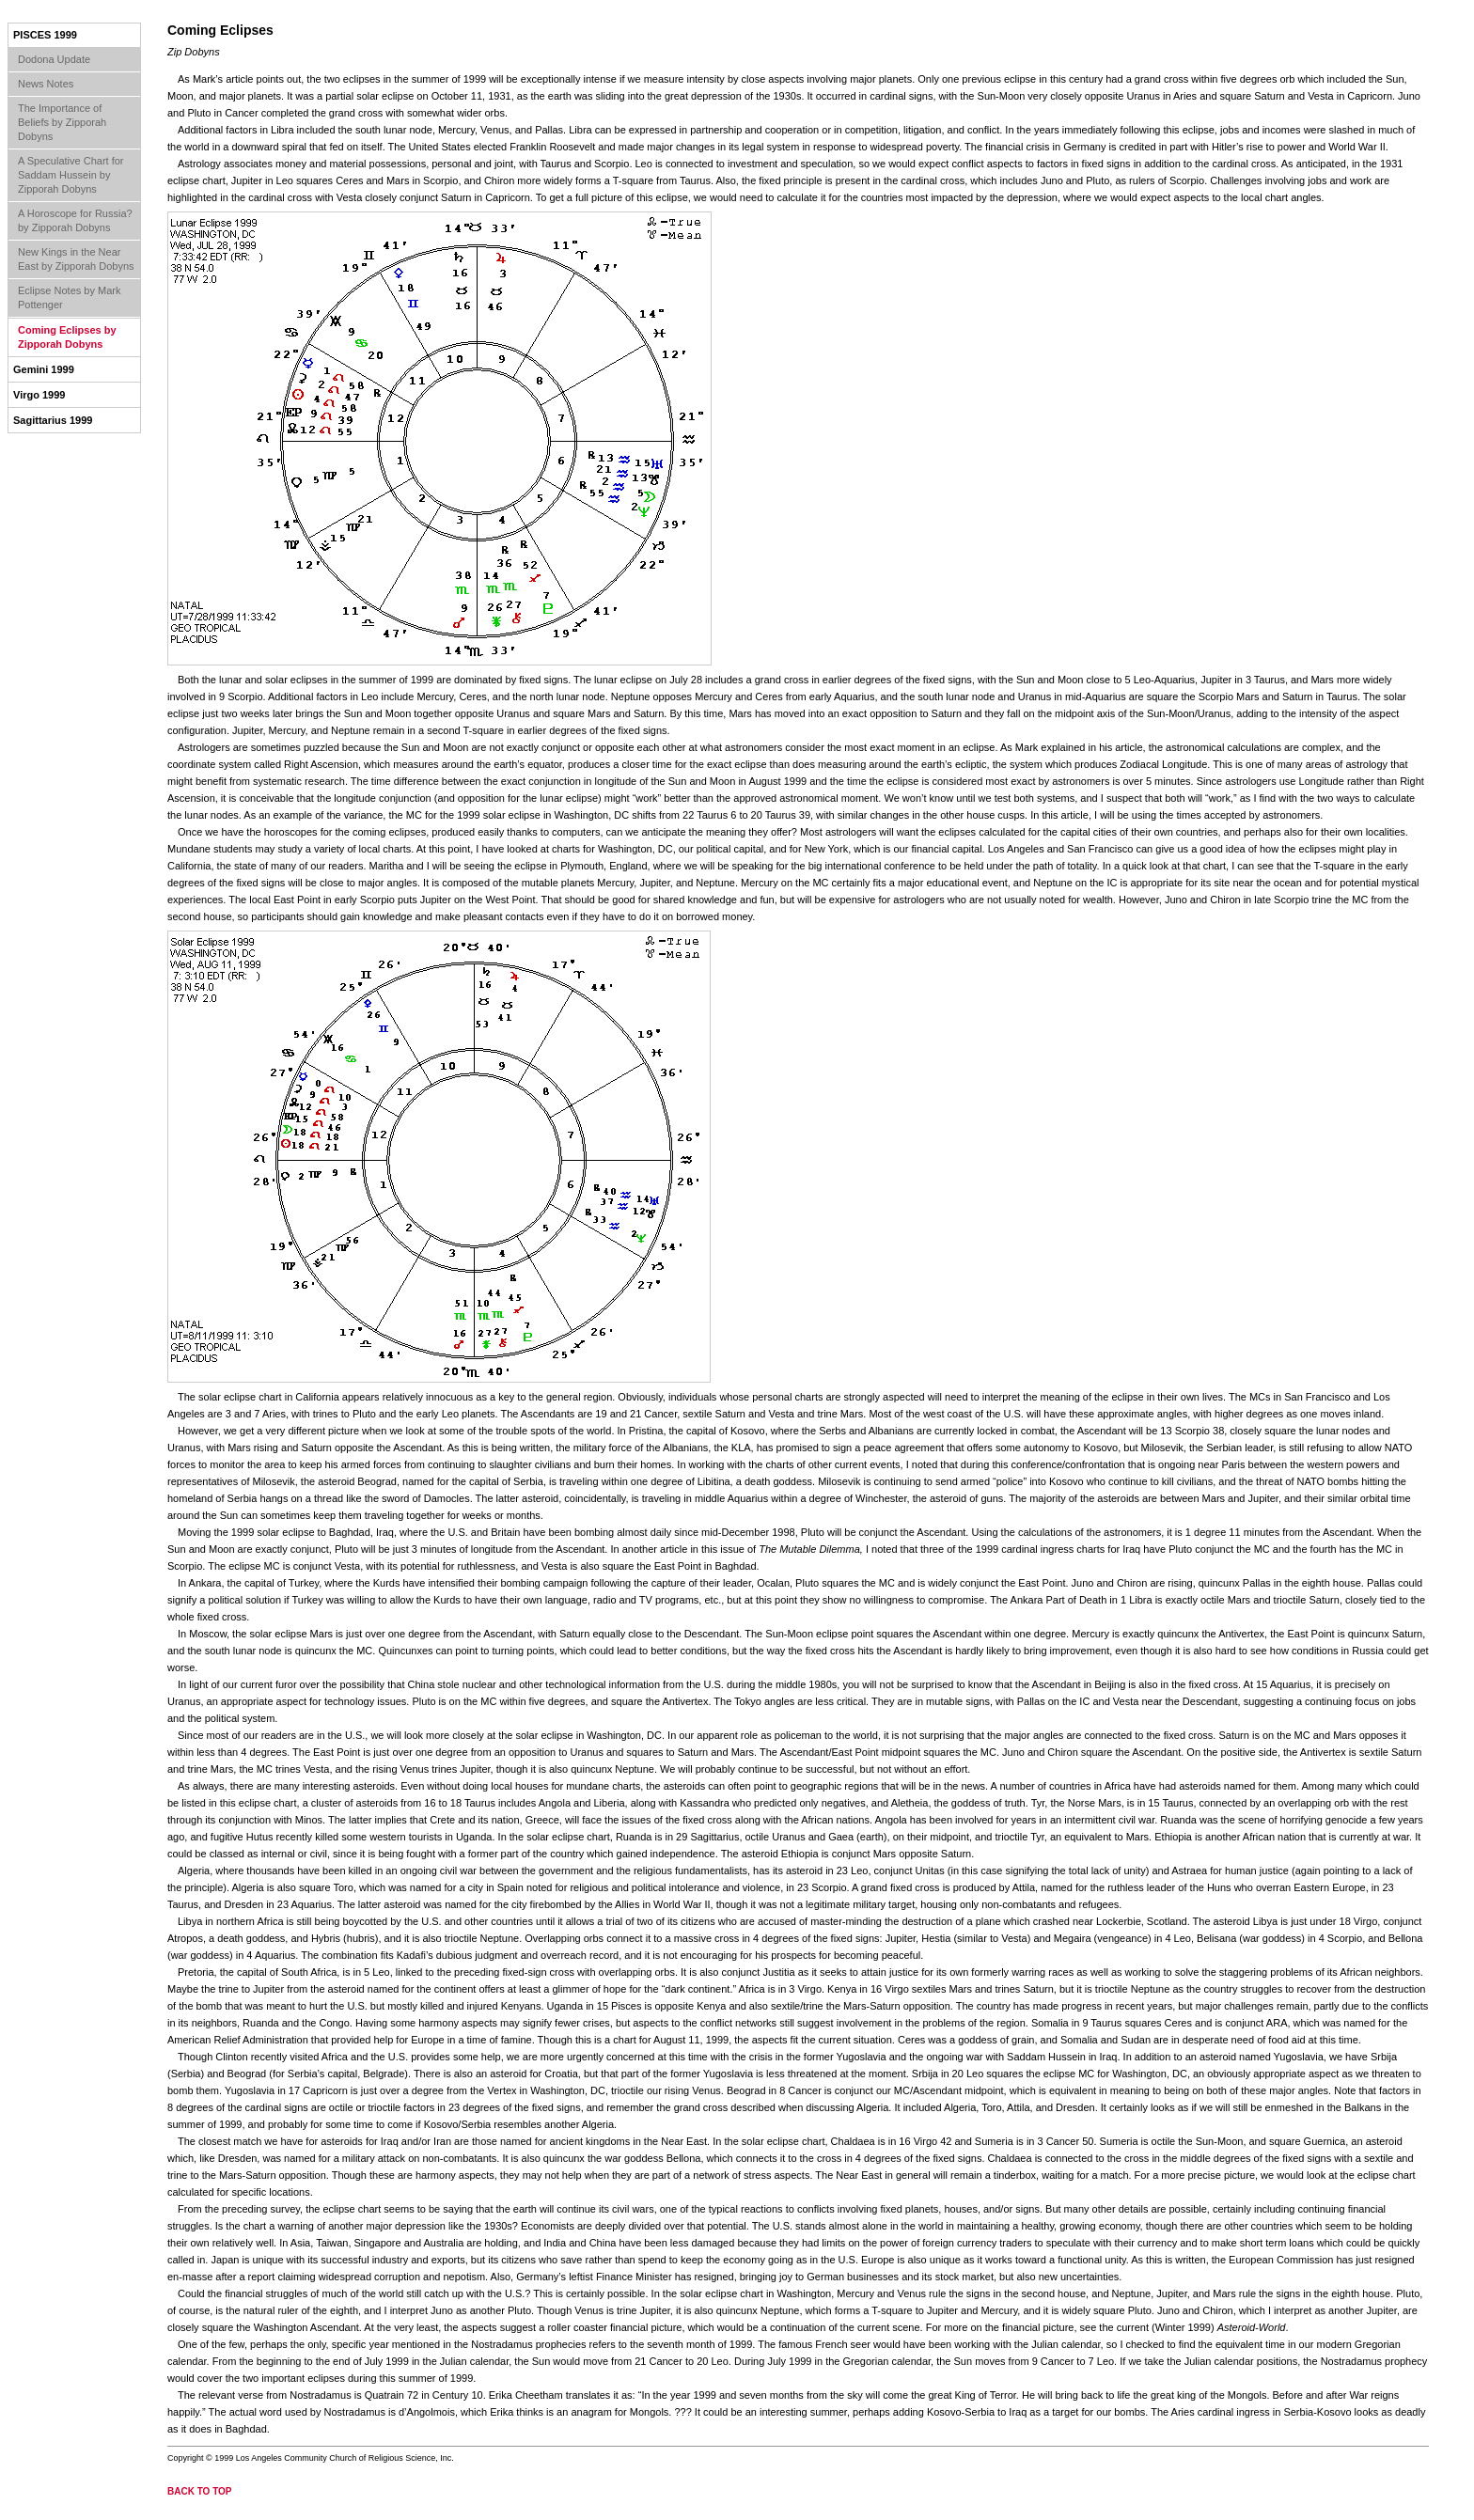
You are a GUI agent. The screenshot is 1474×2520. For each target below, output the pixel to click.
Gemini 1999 (43, 369)
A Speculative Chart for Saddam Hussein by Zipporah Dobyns (71, 175)
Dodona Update (54, 59)
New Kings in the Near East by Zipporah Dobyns (76, 259)
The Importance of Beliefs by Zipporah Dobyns (62, 122)
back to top (199, 2491)
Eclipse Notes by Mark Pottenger (69, 297)
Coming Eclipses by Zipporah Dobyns (67, 337)
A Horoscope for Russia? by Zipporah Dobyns (75, 220)
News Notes (45, 83)
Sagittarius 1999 (52, 420)
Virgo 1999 (39, 394)
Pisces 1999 (45, 34)
